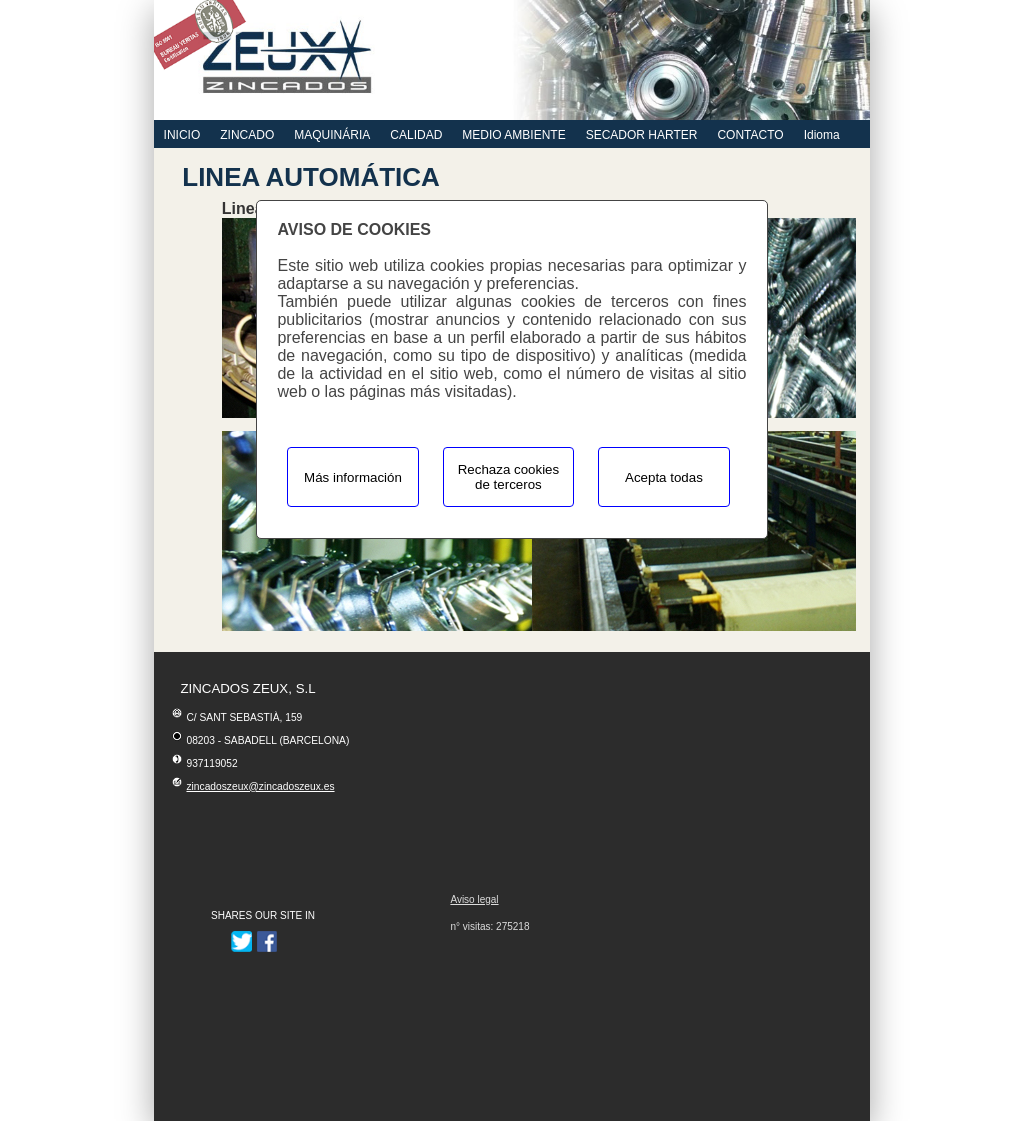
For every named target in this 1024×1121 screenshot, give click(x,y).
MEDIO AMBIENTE (513, 135)
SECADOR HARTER (642, 135)
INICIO (182, 135)
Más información (353, 477)
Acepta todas (664, 477)
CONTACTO (750, 135)
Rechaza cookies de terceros (509, 477)
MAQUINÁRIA (332, 135)
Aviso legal (474, 899)
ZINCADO (247, 135)
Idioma (822, 135)
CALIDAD (416, 135)
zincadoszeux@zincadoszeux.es (260, 786)
